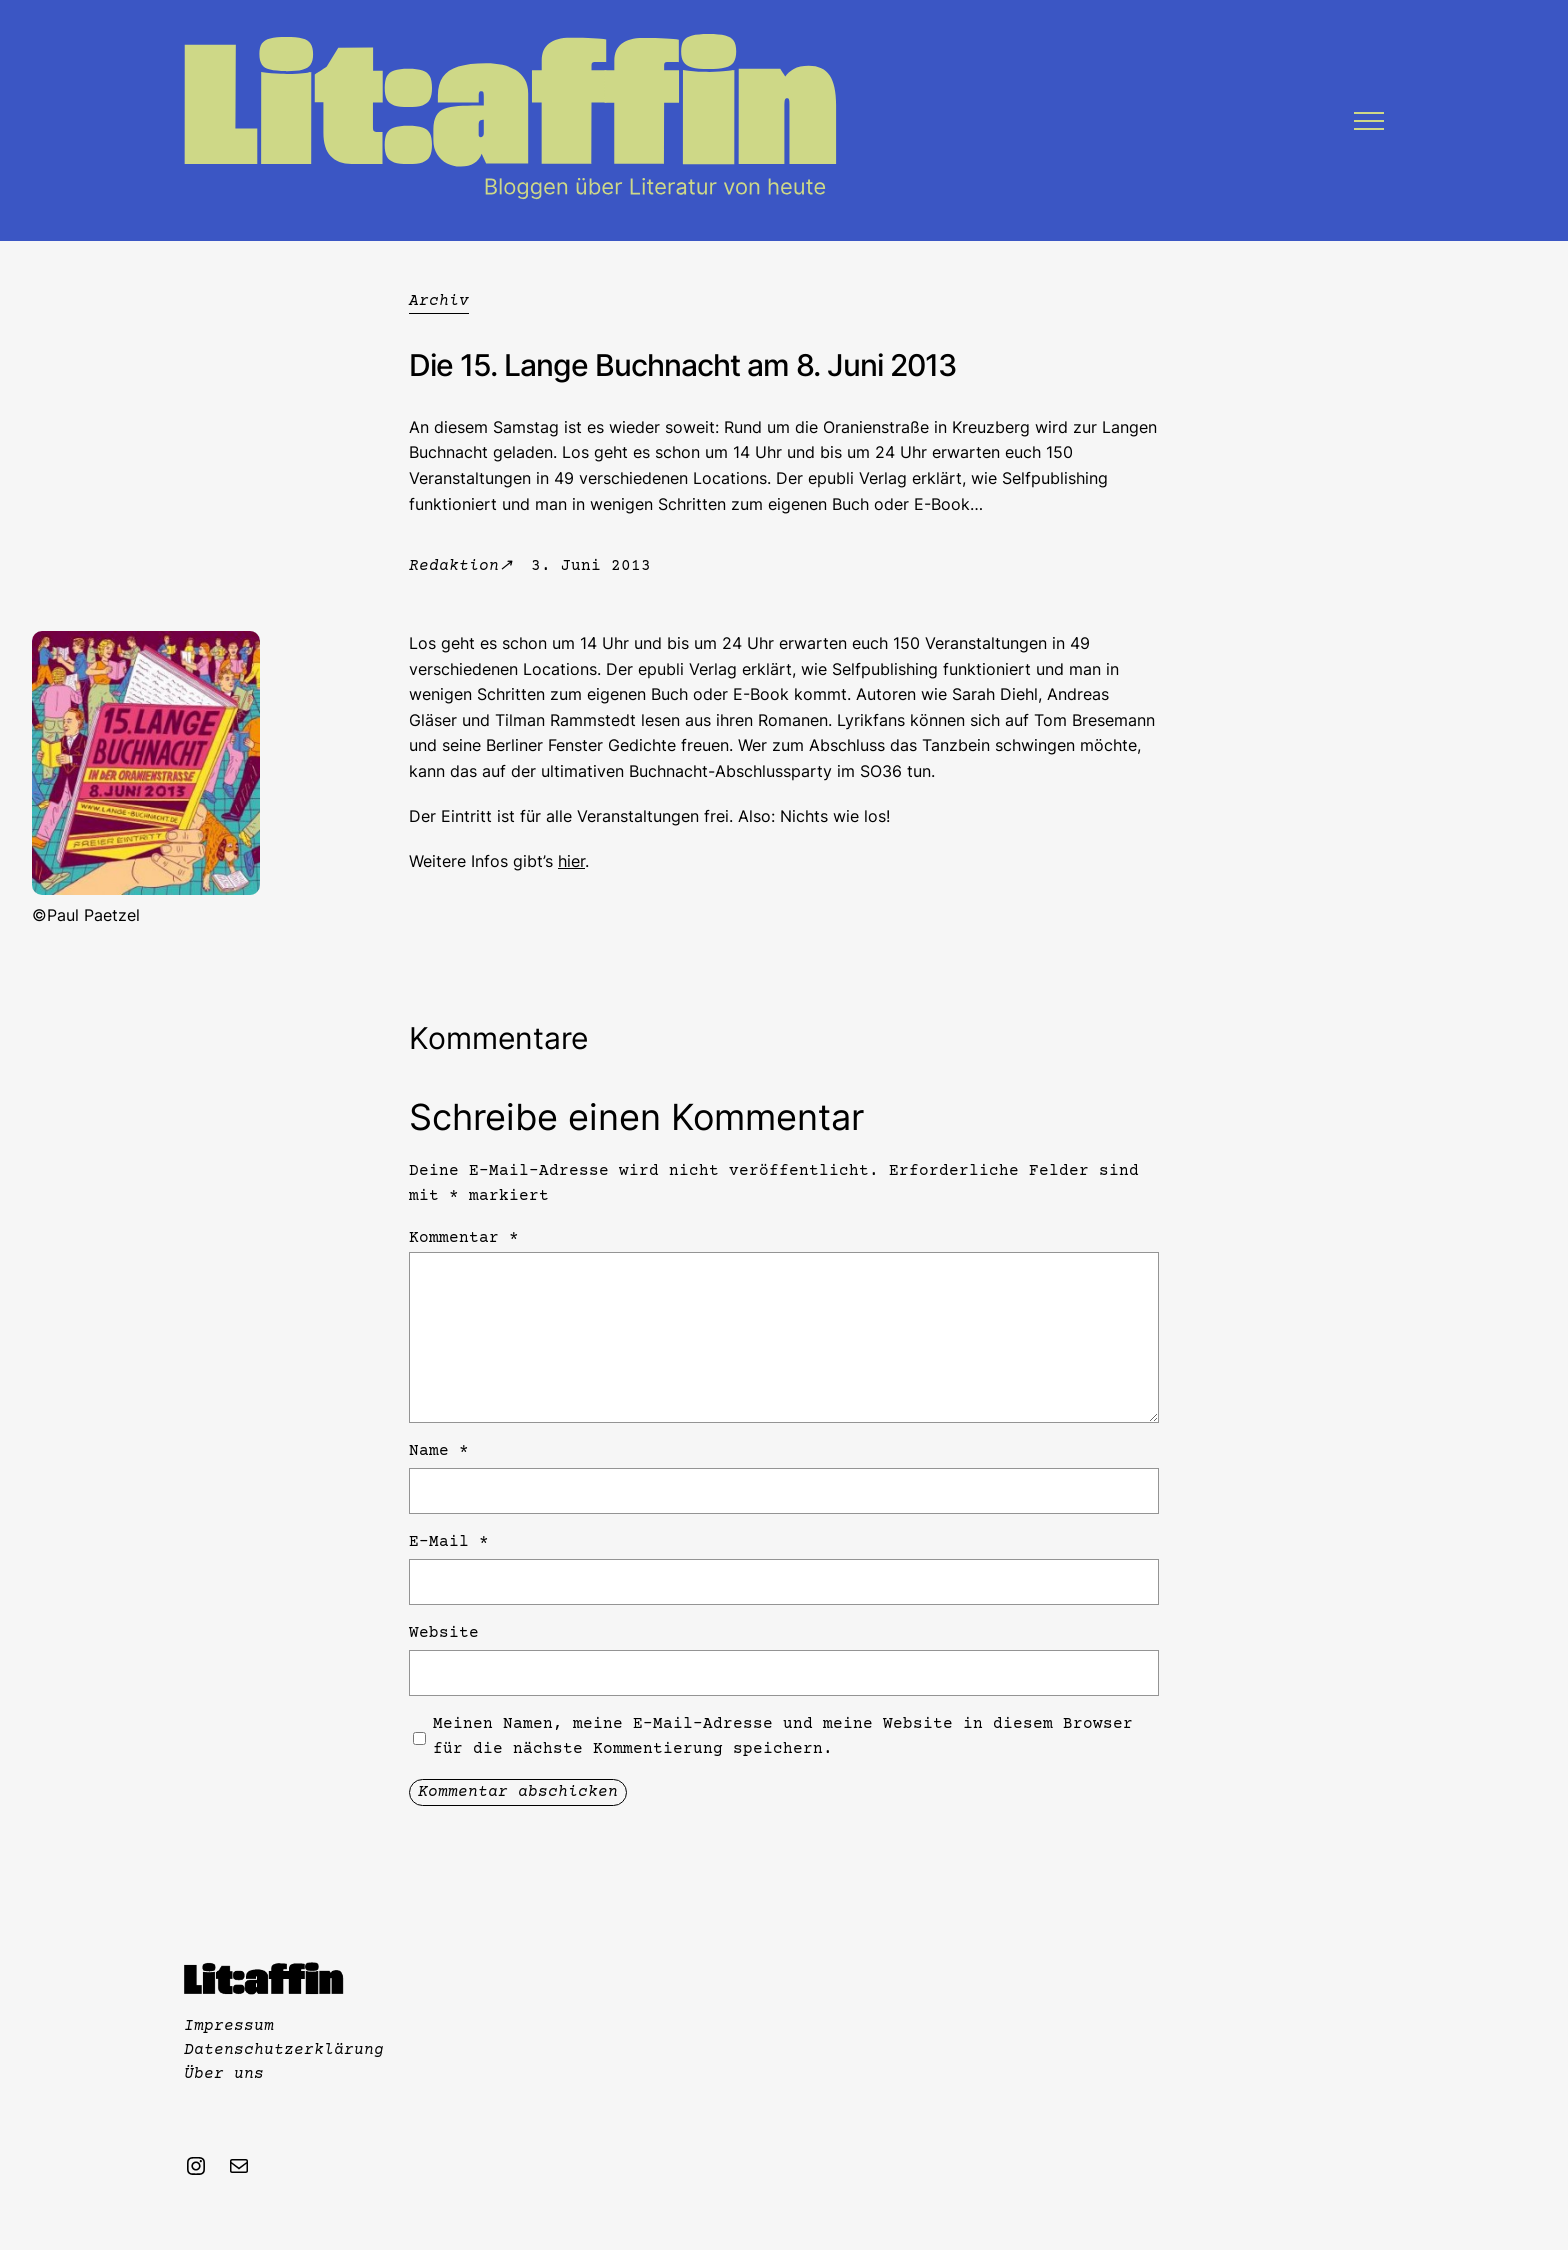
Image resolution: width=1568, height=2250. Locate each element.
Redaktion (454, 566)
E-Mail (449, 1542)
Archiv (439, 301)
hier (571, 861)
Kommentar (464, 1238)
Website (444, 1633)
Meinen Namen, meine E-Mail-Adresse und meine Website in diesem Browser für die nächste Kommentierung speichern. (783, 1737)
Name (439, 1451)
